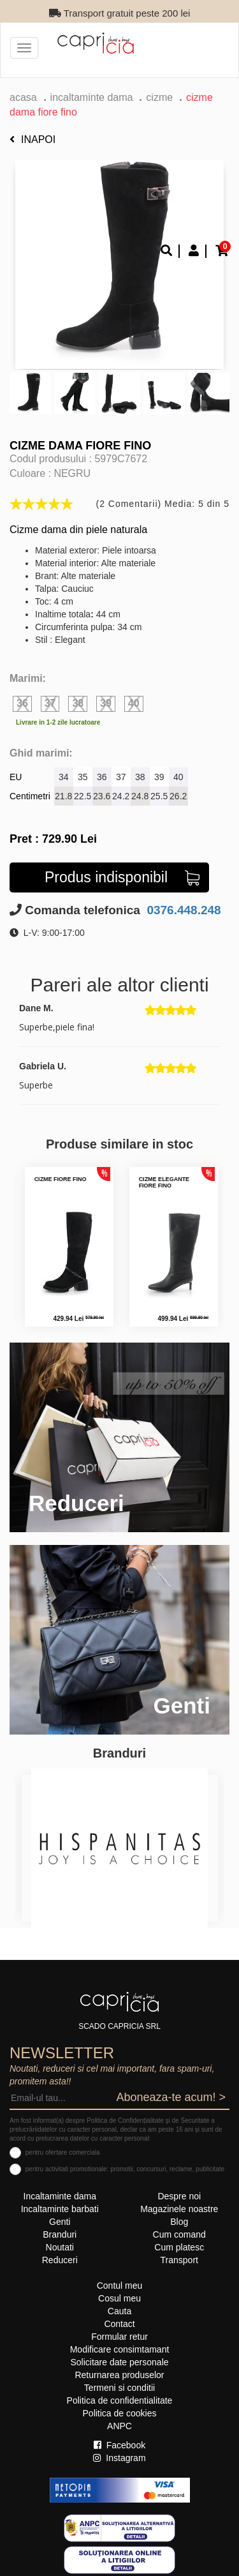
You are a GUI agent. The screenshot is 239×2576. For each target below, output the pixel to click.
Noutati (60, 2247)
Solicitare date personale (119, 2362)
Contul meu (120, 2285)
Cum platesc (179, 2247)
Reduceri (60, 2260)
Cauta (119, 2311)
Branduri (59, 2234)
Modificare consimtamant (120, 2349)
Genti (59, 2222)
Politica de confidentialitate (120, 2400)
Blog (179, 2222)
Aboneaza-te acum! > (171, 2097)
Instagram (119, 2458)
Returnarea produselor (119, 2375)
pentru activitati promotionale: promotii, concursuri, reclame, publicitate (124, 2169)
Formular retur (119, 2336)
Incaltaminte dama (91, 97)
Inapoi (32, 139)
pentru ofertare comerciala (62, 2152)
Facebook (119, 2445)
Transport (179, 2260)
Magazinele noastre (179, 2209)
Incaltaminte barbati (60, 2209)
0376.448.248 (182, 910)
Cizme (159, 97)
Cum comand (179, 2234)
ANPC (119, 2426)
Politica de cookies (120, 2413)
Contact (119, 2324)
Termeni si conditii (119, 2388)
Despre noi (179, 2196)
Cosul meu (119, 2298)
